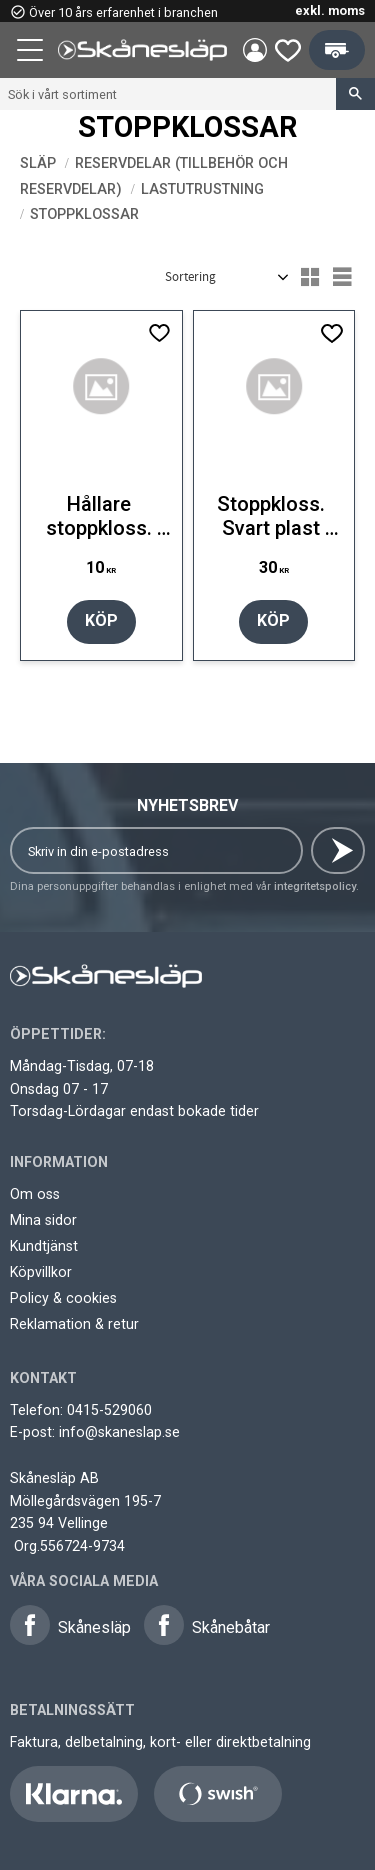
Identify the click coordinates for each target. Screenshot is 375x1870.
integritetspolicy (315, 886)
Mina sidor (43, 1220)
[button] (32, 53)
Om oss (35, 1194)
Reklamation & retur (74, 1324)
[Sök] (355, 94)
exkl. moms (330, 10)
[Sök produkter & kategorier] (168, 94)
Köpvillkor (41, 1272)
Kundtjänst (44, 1246)
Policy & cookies (63, 1298)
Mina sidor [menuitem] (255, 50)
